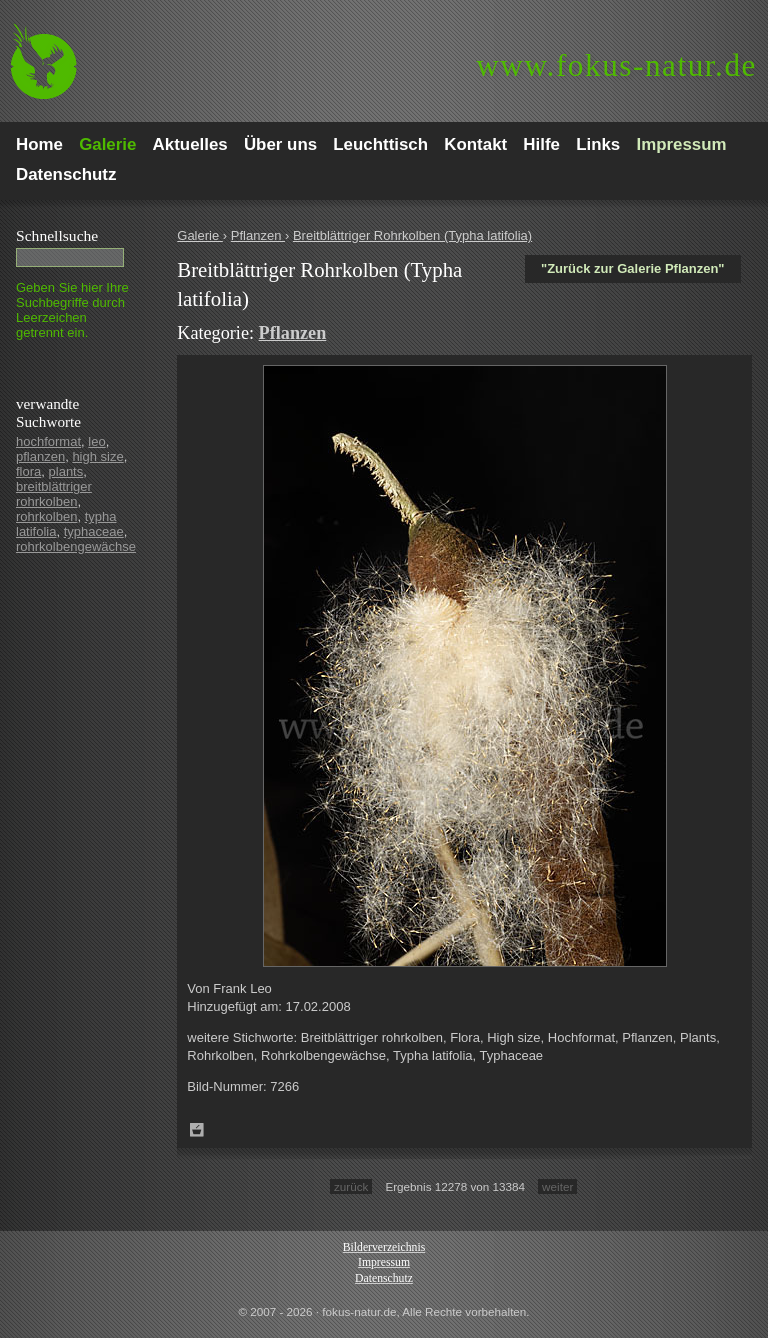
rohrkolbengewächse (76, 546)
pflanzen (40, 456)
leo (96, 441)
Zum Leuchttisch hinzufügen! (197, 1130)
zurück (351, 1186)
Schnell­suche (57, 235)
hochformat (48, 441)
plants (66, 471)
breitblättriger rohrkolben (54, 494)
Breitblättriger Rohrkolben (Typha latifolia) (412, 235)
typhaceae (94, 531)
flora (28, 471)
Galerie (200, 235)
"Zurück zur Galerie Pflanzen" (633, 268)
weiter (557, 1186)
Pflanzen (258, 235)
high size (97, 456)
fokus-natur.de (616, 65)
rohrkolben (46, 516)
